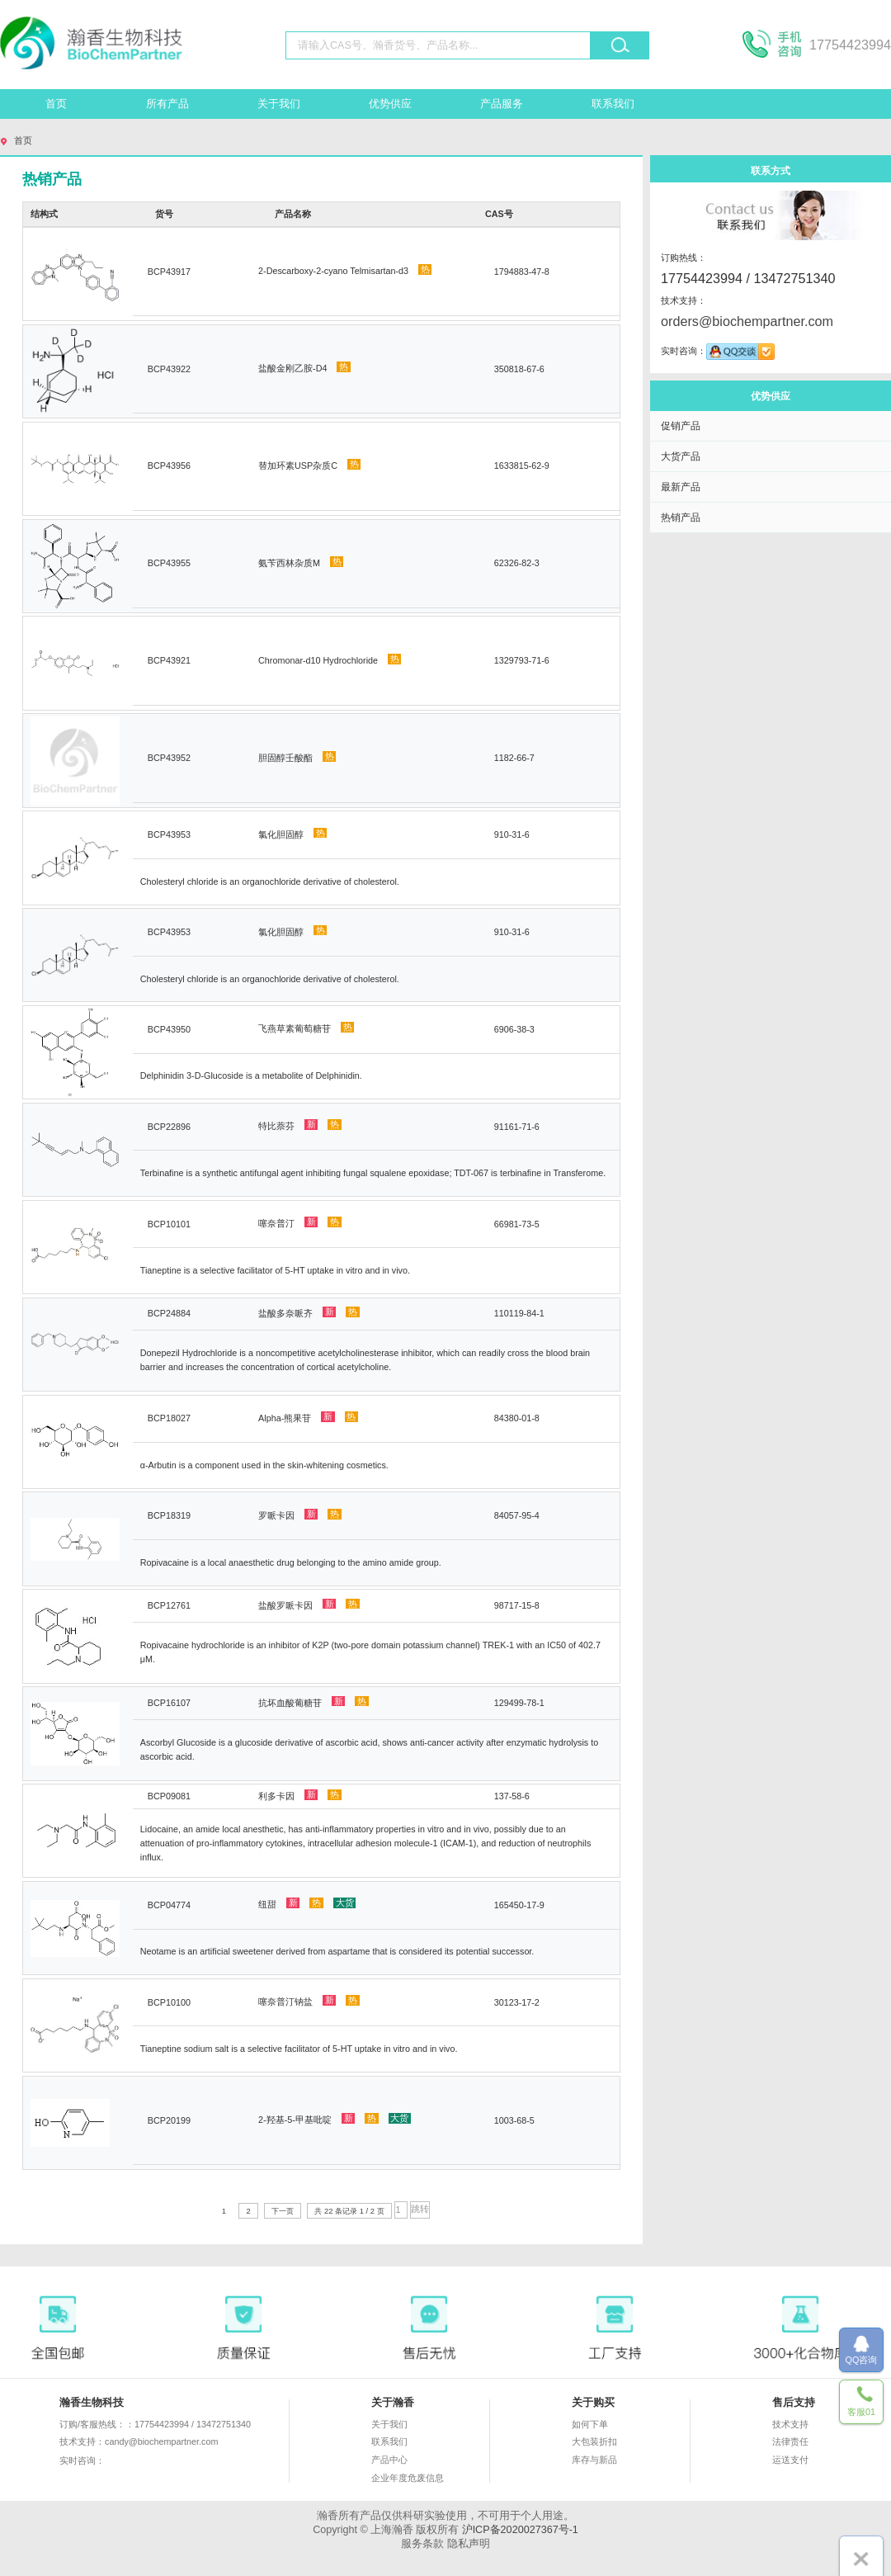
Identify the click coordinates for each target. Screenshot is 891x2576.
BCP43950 (169, 1029)
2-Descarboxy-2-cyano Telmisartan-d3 (344, 270)
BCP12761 (169, 1605)
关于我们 (278, 104)
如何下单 (590, 2424)
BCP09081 (169, 1796)
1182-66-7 (514, 758)
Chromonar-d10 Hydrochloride (329, 659)
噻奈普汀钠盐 (309, 2000)
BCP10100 (169, 2002)
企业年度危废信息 (407, 2478)
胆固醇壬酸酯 (297, 757)
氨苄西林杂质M (300, 562)
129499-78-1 (519, 1703)
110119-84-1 (519, 1313)
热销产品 (680, 517)
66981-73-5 (517, 1224)
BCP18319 (169, 1515)
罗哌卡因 (300, 1514)
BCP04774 (169, 1905)
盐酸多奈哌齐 (309, 1312)
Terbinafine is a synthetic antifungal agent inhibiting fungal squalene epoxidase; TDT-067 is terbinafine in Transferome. (373, 1173)
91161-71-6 (517, 1127)
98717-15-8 (517, 1605)
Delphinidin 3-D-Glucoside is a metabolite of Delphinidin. (251, 1075)
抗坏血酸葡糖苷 (313, 1702)
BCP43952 (169, 758)
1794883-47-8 (521, 272)
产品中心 (389, 2460)
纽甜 (307, 1903)
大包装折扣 (594, 2441)
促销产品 (680, 425)
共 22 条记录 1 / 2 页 (349, 2210)
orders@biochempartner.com (747, 321)
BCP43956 (169, 465)
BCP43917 (169, 272)
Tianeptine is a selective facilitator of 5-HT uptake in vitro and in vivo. (275, 1270)
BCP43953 (169, 834)
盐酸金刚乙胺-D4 (304, 367)
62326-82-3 (517, 563)
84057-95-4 (517, 1515)
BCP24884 (169, 1313)
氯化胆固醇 (292, 833)
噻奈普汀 (300, 1222)
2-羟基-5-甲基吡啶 (334, 2119)
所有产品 (167, 104)
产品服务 (501, 104)
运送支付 (790, 2460)
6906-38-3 (514, 1029)
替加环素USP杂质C (309, 464)
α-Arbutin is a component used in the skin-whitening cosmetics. (264, 1465)
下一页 (282, 2210)
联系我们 (613, 104)
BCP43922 (169, 369)
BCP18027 (169, 1418)
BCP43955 (169, 563)
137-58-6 (512, 1796)
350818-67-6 (519, 369)
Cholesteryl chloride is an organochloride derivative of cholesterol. (269, 881)
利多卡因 (300, 1795)
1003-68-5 (514, 2120)
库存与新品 (594, 2460)
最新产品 (680, 486)
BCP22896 (169, 1127)
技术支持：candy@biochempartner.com (138, 2441)
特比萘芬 (300, 1125)
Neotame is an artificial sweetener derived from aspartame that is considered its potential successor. (337, 1951)
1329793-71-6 (521, 660)
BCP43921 (169, 660)
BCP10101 (169, 1224)
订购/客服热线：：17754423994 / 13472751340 (155, 2424)
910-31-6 (512, 834)
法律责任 (790, 2441)
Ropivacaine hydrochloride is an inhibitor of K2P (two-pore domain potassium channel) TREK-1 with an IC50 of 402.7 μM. (370, 1652)
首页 (56, 104)
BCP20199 (169, 2120)
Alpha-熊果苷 (308, 1417)
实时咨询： (130, 2461)
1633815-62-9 (521, 465)
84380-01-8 (517, 1418)
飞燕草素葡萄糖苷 (306, 1027)
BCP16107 (169, 1703)
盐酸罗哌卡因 (309, 1604)
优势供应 (390, 104)
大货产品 (680, 456)
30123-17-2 (517, 2002)
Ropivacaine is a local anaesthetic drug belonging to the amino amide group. (290, 1562)
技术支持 (790, 2424)
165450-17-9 (519, 1905)
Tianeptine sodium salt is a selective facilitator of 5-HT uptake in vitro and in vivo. (299, 2049)
